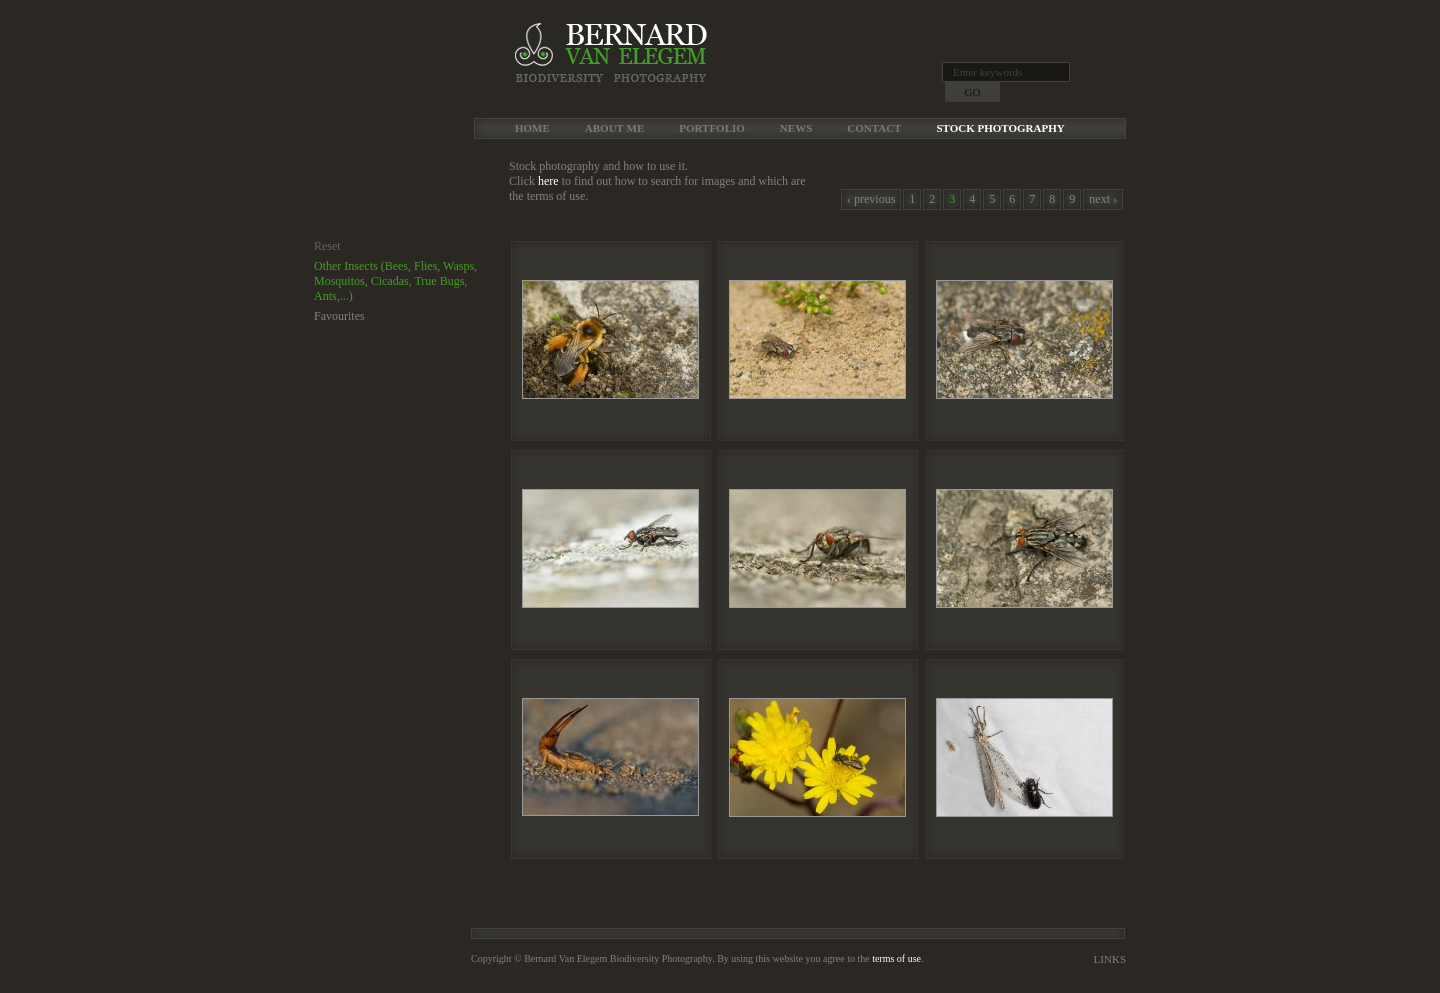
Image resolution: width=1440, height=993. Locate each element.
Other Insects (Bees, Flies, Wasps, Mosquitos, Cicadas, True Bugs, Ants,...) (395, 281)
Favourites (339, 316)
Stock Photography (1000, 128)
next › (1103, 199)
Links (1110, 959)
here (548, 181)
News (796, 128)
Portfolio (712, 128)
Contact (874, 128)
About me (614, 128)
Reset (327, 246)
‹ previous (871, 199)
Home (532, 128)
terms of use (896, 958)
